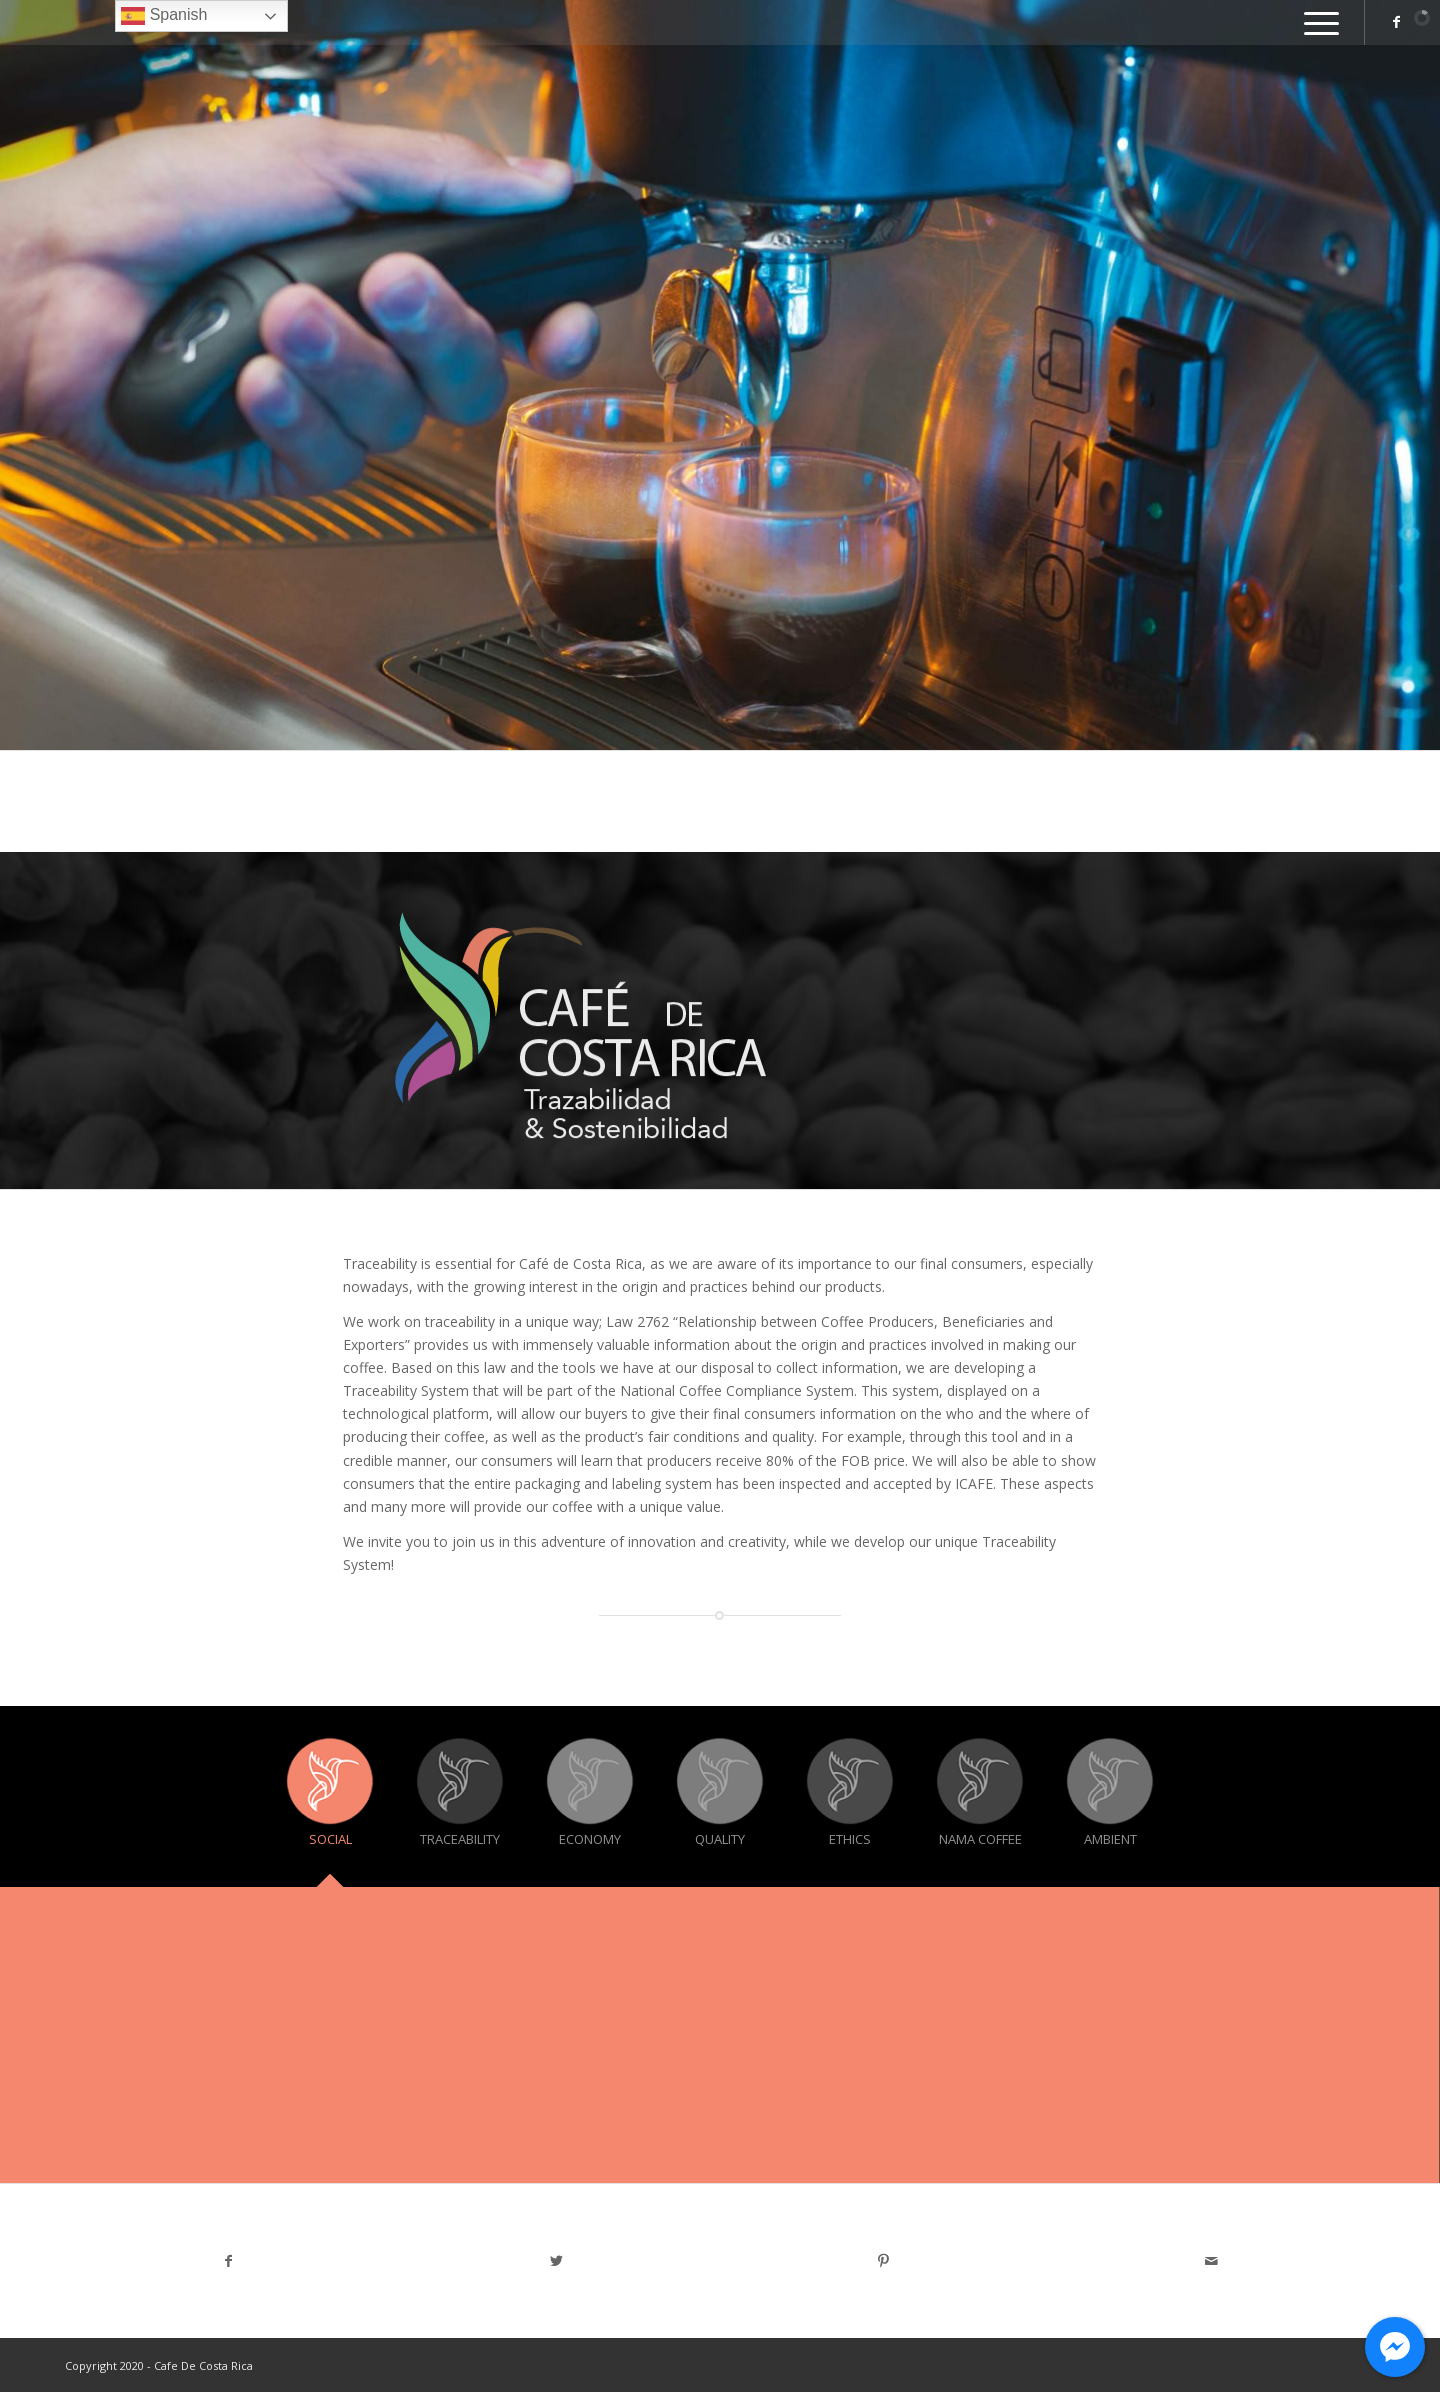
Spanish (164, 16)
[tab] (330, 1803)
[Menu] (1315, 22)
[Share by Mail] (1212, 2261)
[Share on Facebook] (229, 2261)
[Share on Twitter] (557, 2261)
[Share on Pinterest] (884, 2261)
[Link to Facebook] (1396, 22)
